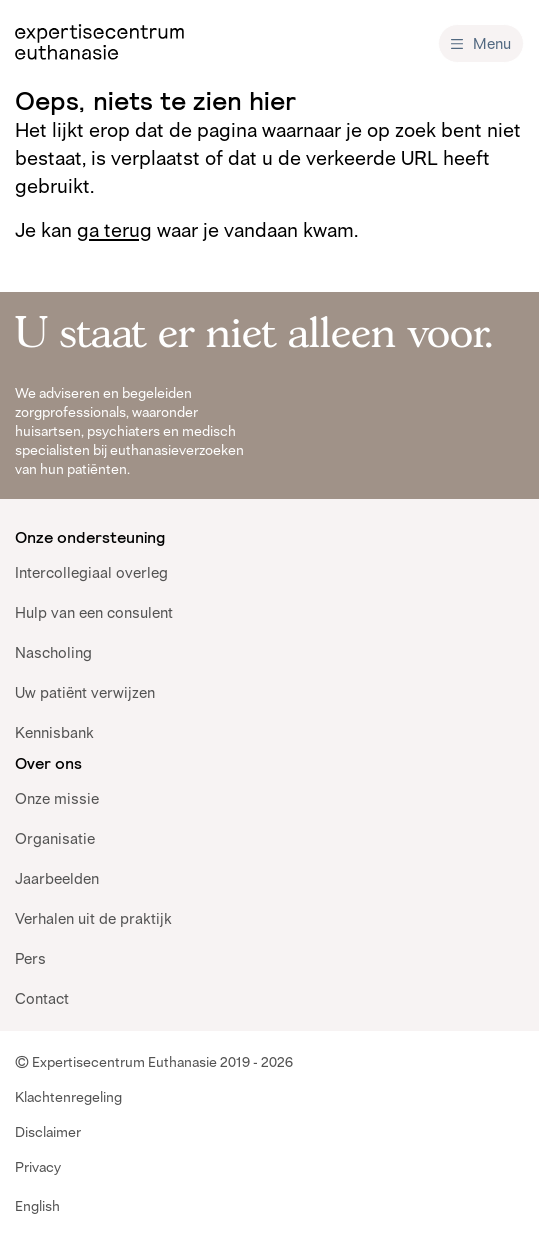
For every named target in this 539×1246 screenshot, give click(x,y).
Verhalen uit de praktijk (93, 918)
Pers (30, 958)
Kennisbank (54, 732)
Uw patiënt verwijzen (85, 692)
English (37, 1206)
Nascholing (53, 652)
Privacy (38, 1167)
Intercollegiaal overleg (91, 572)
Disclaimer (48, 1132)
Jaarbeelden (57, 878)
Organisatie (55, 838)
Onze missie (57, 798)
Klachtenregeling (68, 1097)
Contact (42, 998)
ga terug (114, 230)
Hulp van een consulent (94, 612)
